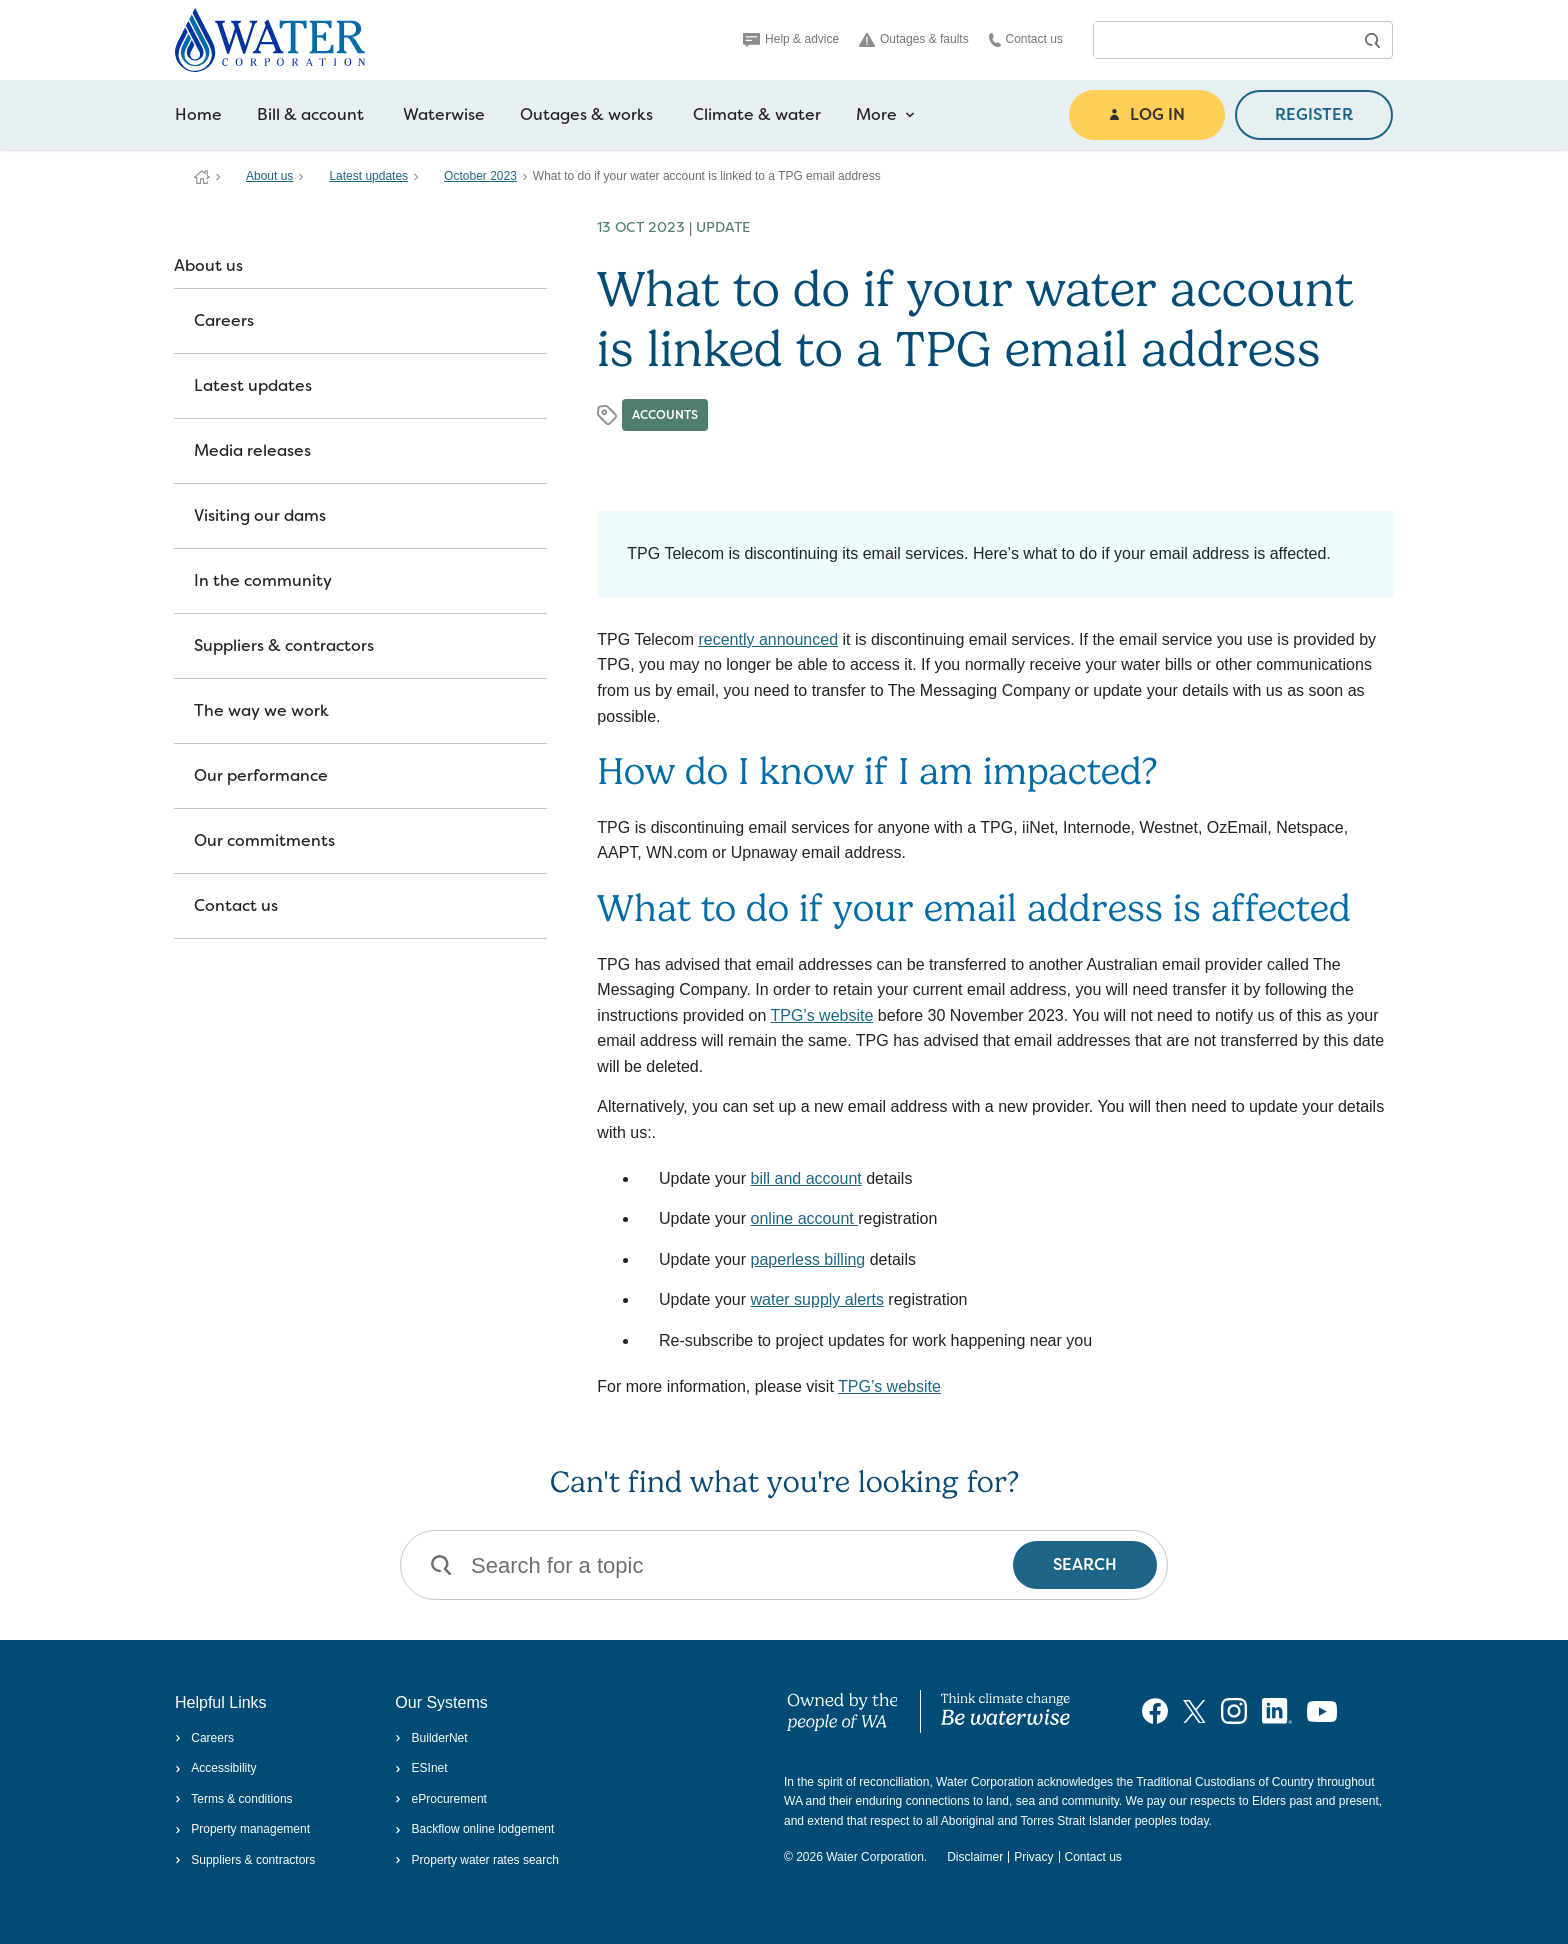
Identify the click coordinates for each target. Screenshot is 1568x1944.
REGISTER (1314, 114)
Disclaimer (975, 1857)
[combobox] (1223, 40)
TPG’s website (821, 1015)
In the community (263, 580)
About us (269, 176)
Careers (224, 320)
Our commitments (264, 840)
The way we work (261, 710)
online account (805, 1218)
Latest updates (368, 176)
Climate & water (757, 114)
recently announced (768, 639)
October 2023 (480, 176)
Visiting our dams (260, 515)
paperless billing (808, 1259)
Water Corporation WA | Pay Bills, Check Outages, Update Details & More (202, 177)
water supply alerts (817, 1299)
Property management (242, 1829)
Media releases (252, 450)
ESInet (421, 1768)
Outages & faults (914, 39)
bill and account (806, 1178)
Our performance (261, 775)
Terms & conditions (234, 1799)
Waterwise (444, 114)
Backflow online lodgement (474, 1829)
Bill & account (310, 114)
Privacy (1033, 1857)
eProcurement (441, 1799)
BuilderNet (431, 1738)
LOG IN (1147, 114)
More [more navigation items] (885, 115)
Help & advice (791, 39)
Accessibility (216, 1768)
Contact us (1026, 39)
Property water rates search (477, 1860)
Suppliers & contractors (284, 645)
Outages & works (586, 114)
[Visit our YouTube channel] (1322, 1711)
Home (198, 114)
